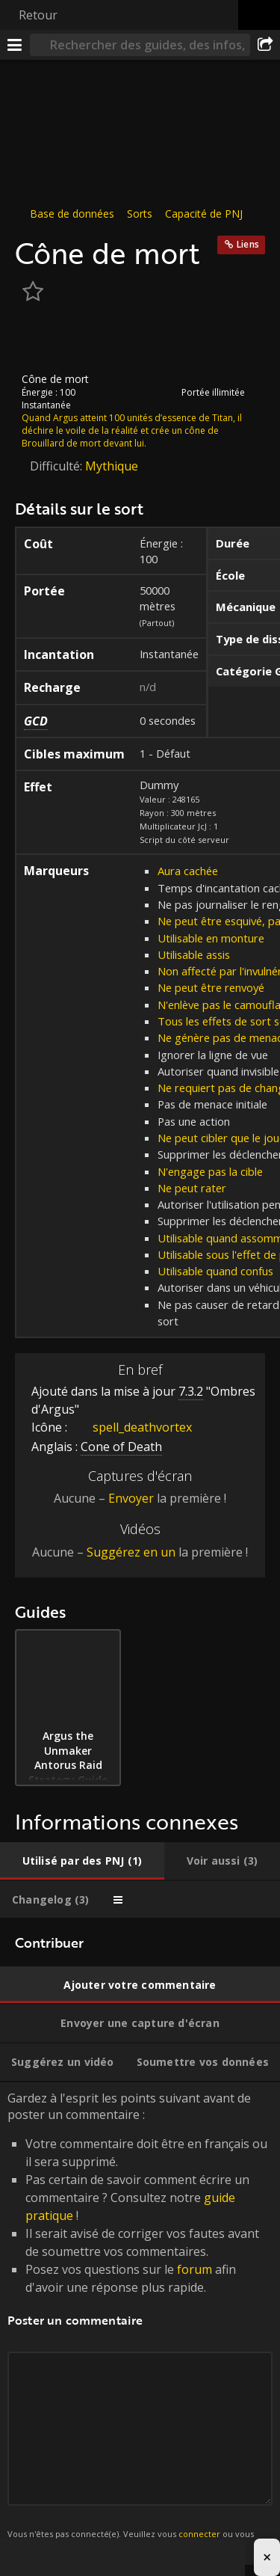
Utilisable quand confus (215, 1270)
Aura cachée (188, 870)
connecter (199, 2533)
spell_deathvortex (131, 1426)
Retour (38, 15)
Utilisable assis (194, 954)
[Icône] (40, 339)
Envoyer (131, 1498)
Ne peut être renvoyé (211, 987)
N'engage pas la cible (210, 1170)
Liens (248, 244)
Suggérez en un (131, 1552)
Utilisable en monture (211, 937)
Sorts (139, 213)
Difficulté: (57, 466)
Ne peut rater (192, 1187)
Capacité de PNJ (204, 213)
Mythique (111, 466)
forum (194, 2269)
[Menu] (15, 45)
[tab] (82, 1861)
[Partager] (265, 45)
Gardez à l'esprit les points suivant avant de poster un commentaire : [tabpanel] (140, 2324)
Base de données (72, 213)
